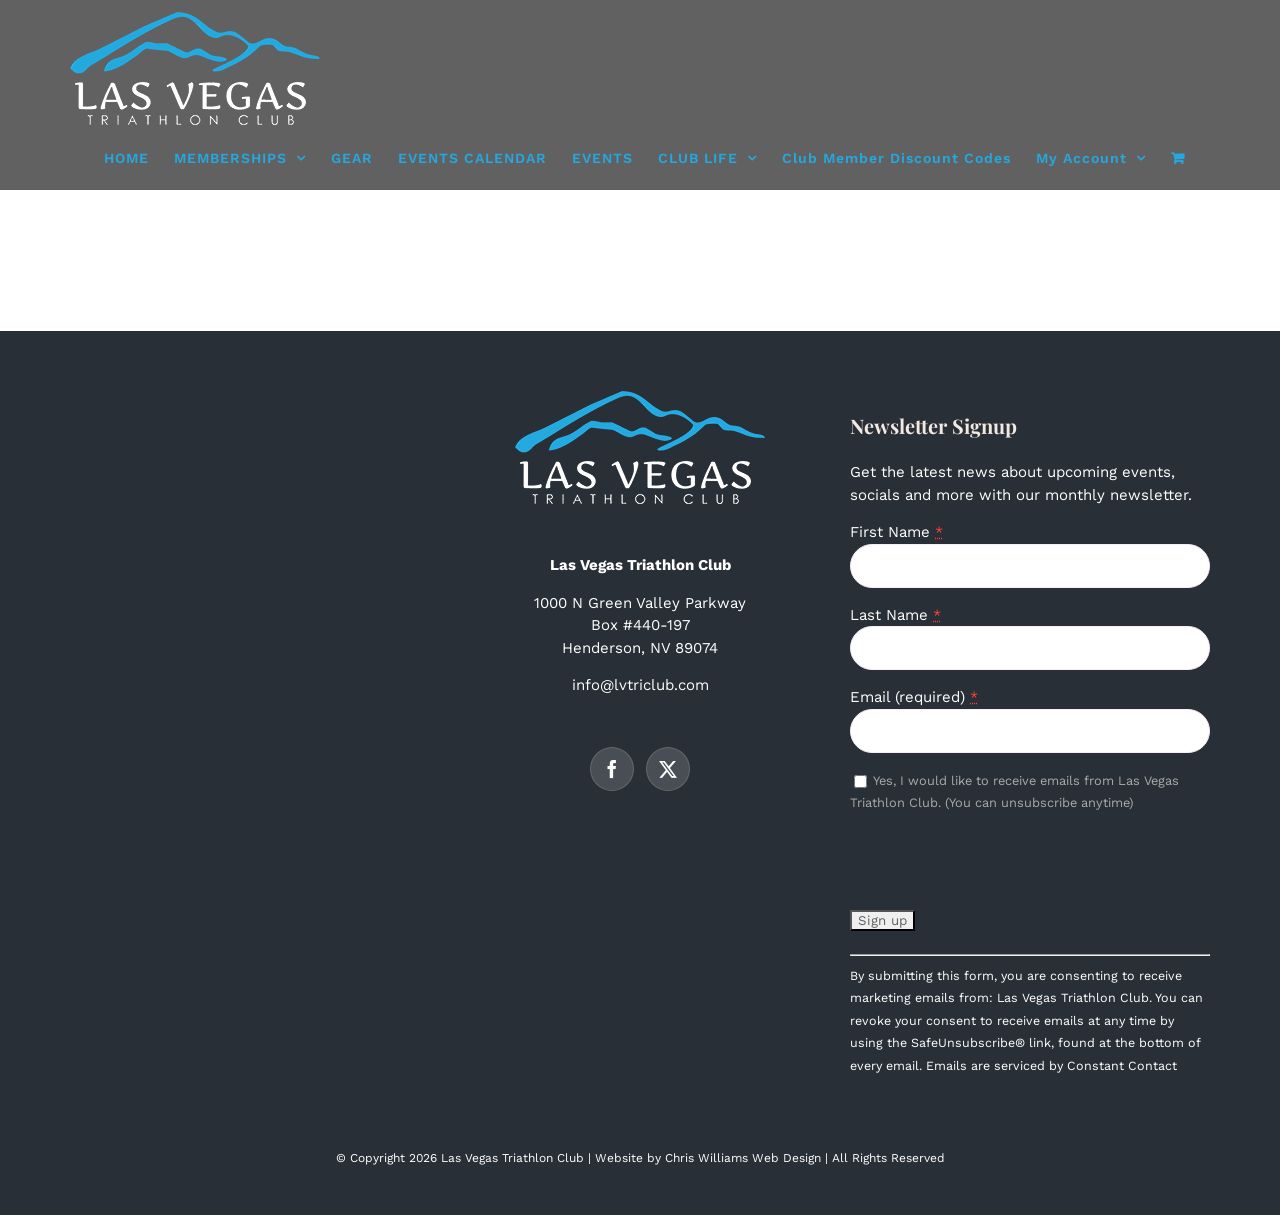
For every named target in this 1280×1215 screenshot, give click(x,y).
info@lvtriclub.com (640, 685)
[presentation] (1002, 869)
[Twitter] (668, 769)
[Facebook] (612, 769)
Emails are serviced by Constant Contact (1051, 1065)
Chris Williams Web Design (743, 1158)
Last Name (895, 615)
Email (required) (914, 697)
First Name (896, 532)
